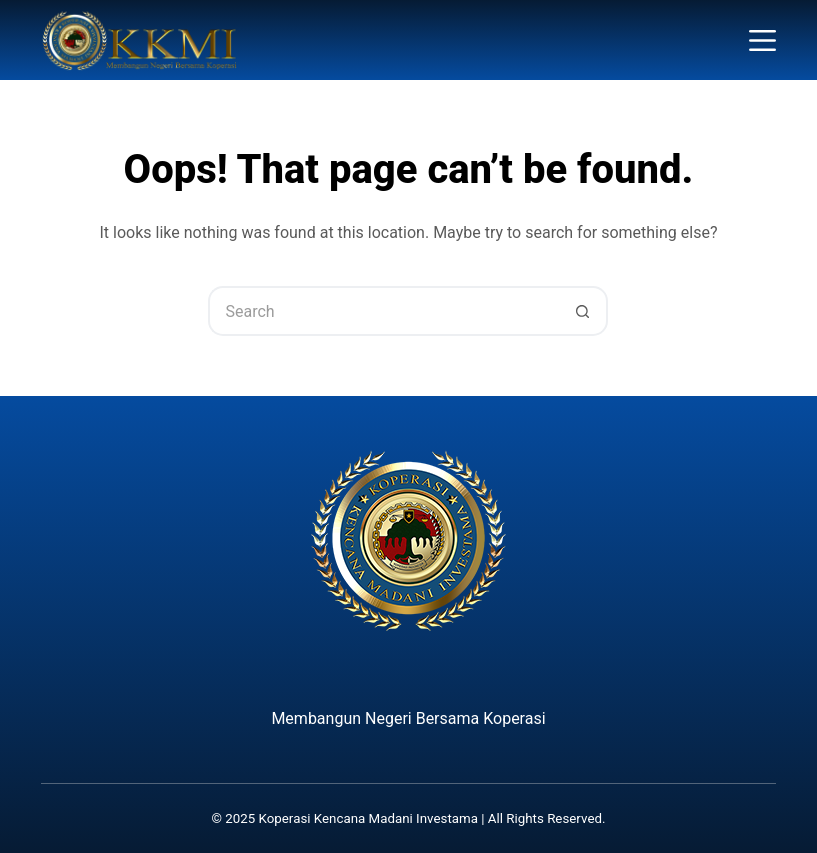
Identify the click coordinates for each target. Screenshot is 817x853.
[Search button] (583, 311)
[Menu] (762, 40)
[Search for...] (383, 311)
